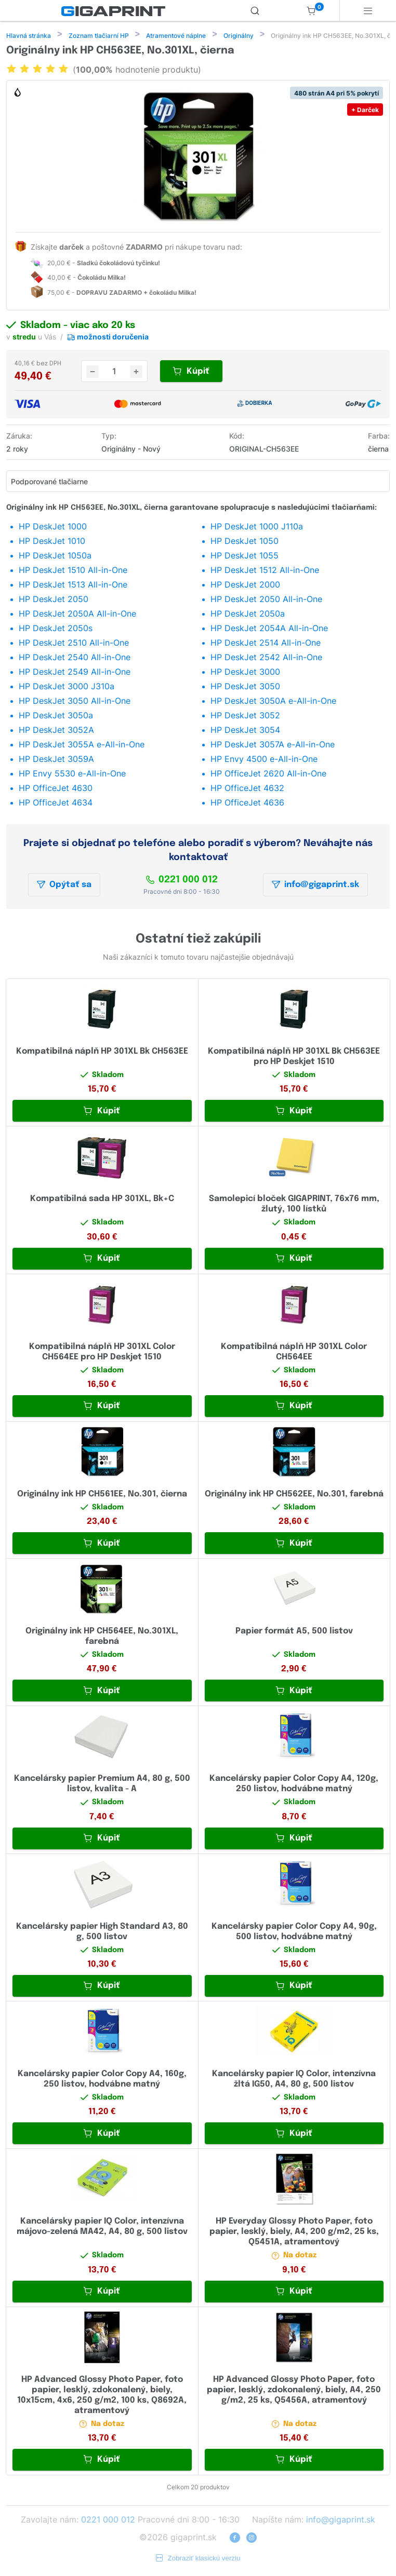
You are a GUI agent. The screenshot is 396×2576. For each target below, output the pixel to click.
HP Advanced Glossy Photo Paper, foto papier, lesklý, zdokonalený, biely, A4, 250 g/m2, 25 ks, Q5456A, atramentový (294, 2391)
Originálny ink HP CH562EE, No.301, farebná (294, 1495)
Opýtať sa (64, 885)
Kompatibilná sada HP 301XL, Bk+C (102, 1199)
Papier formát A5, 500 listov (294, 1632)
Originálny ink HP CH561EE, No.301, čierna (102, 1495)
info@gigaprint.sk (315, 885)
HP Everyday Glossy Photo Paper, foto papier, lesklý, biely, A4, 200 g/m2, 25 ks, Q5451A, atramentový (294, 2232)
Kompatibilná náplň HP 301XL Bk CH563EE (102, 1052)
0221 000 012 (182, 880)
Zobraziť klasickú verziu (198, 2559)
